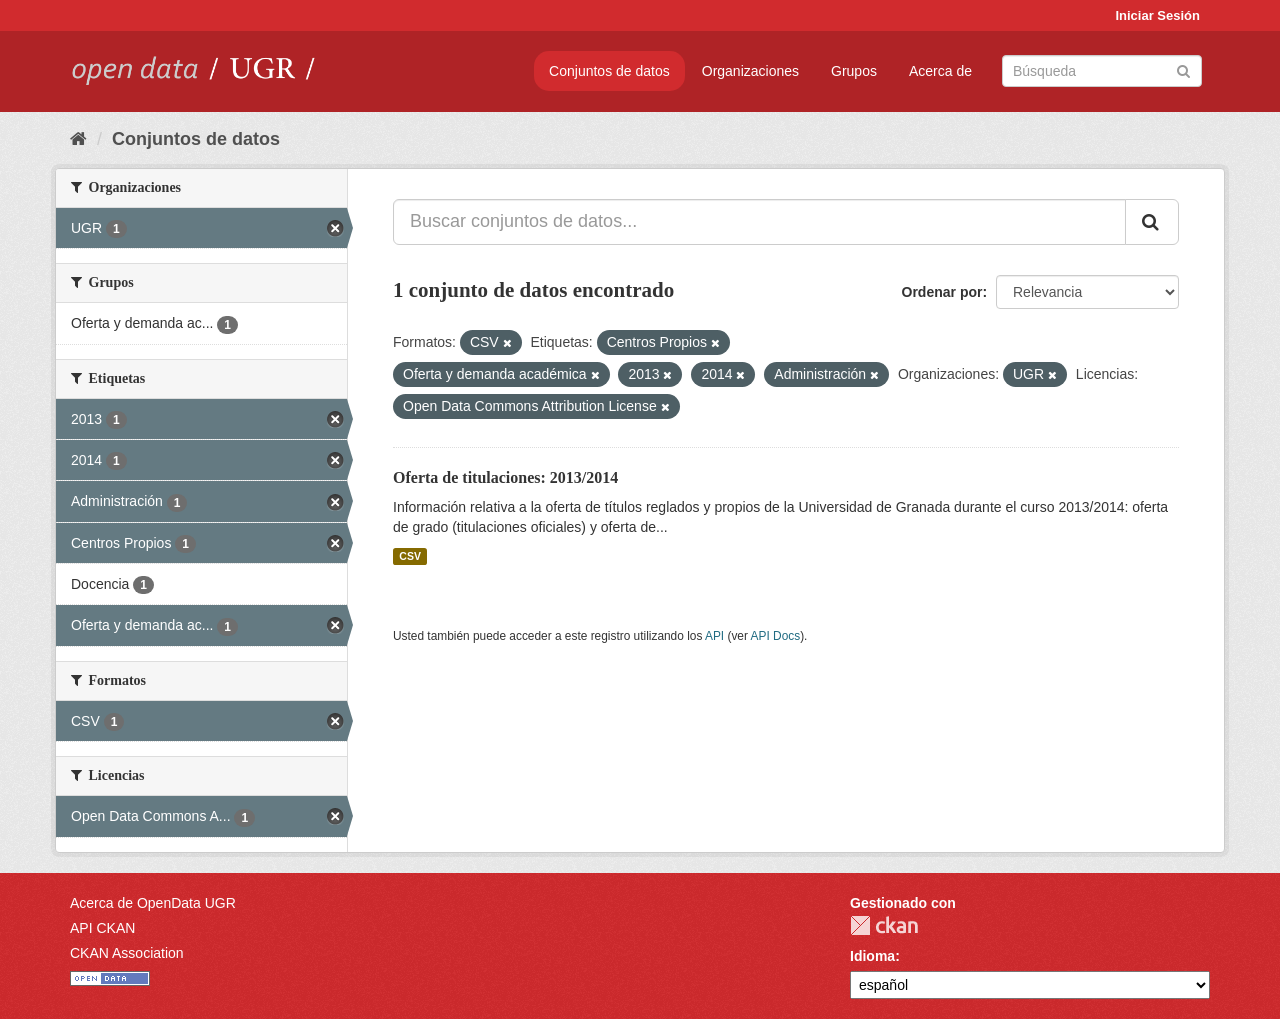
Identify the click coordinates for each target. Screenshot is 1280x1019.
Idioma (872, 956)
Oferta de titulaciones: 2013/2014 (505, 477)
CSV (410, 556)
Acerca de (940, 71)
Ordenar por (942, 292)
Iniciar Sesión (1157, 15)
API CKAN (102, 928)
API (714, 636)
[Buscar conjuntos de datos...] (759, 222)
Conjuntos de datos (609, 71)
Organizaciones (750, 71)
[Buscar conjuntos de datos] (1102, 71)
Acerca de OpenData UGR (153, 903)
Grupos (854, 71)
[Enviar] (1183, 69)
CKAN (884, 925)
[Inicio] (78, 139)
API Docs (776, 636)
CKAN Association (127, 953)
